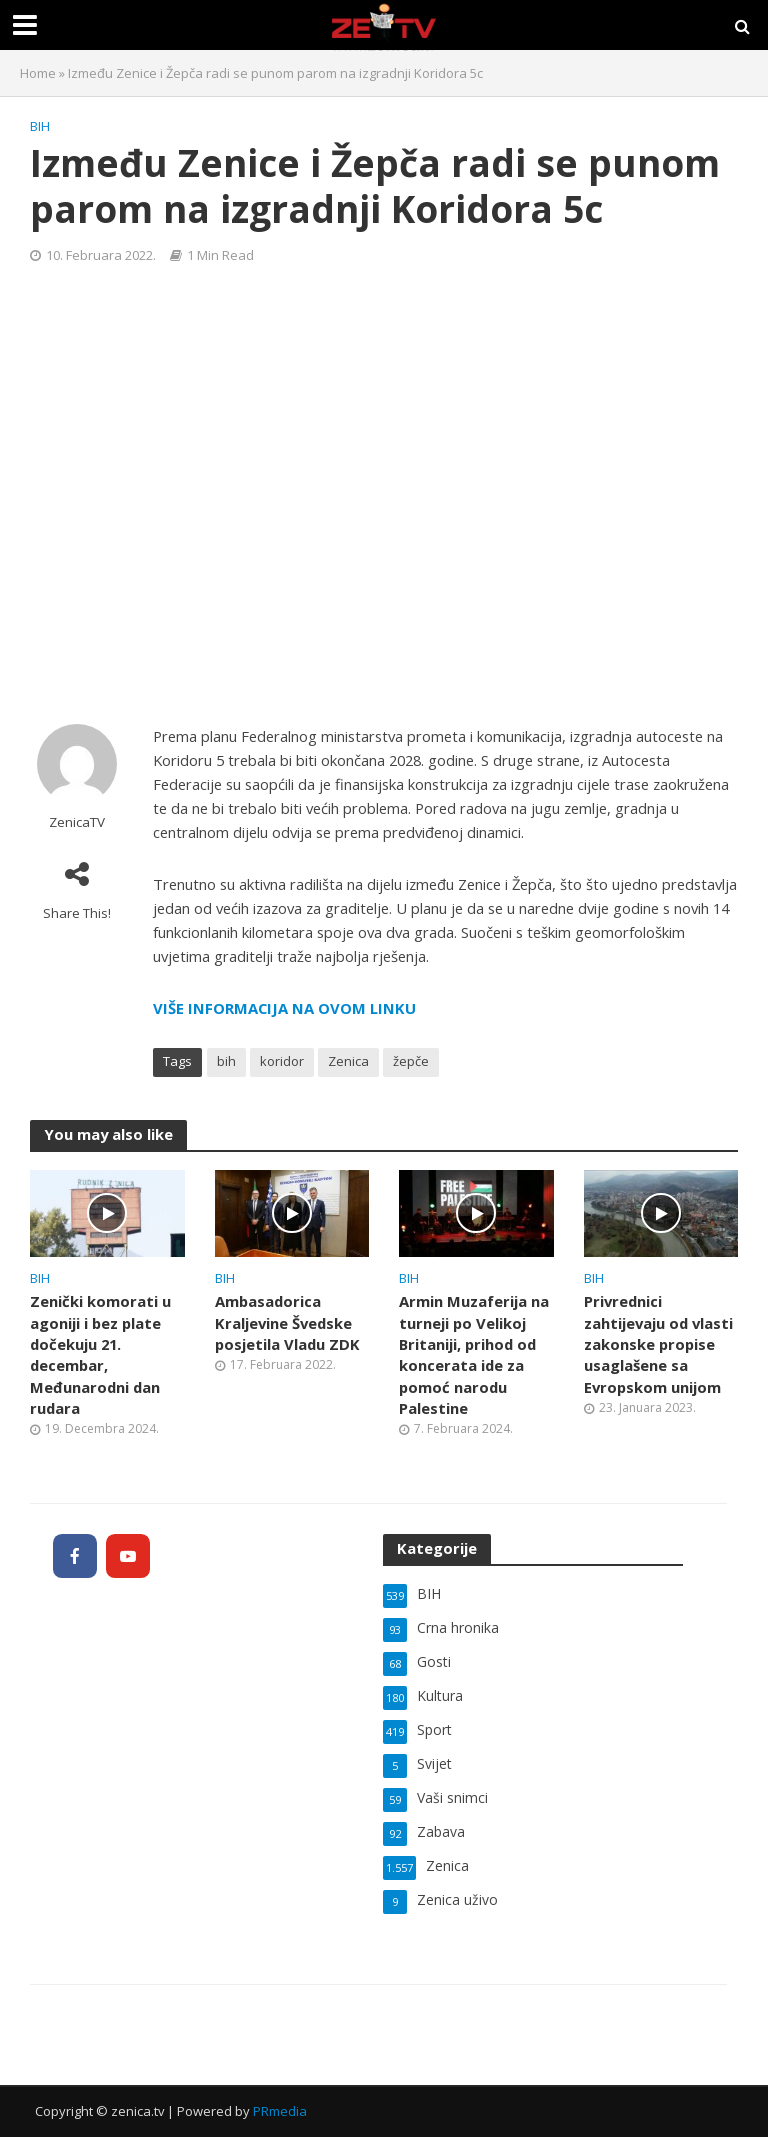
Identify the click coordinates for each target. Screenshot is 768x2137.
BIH (40, 126)
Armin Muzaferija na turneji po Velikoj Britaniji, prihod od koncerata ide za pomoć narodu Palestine (474, 1354)
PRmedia (280, 2111)
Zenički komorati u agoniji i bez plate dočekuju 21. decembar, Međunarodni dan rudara (100, 1354)
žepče (411, 1061)
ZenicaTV (77, 822)
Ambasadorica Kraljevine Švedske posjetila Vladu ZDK (287, 1322)
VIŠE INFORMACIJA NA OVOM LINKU (284, 1008)
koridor (282, 1061)
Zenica (348, 1061)
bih (226, 1061)
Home (38, 73)
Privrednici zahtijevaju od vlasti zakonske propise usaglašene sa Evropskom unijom (658, 1344)
